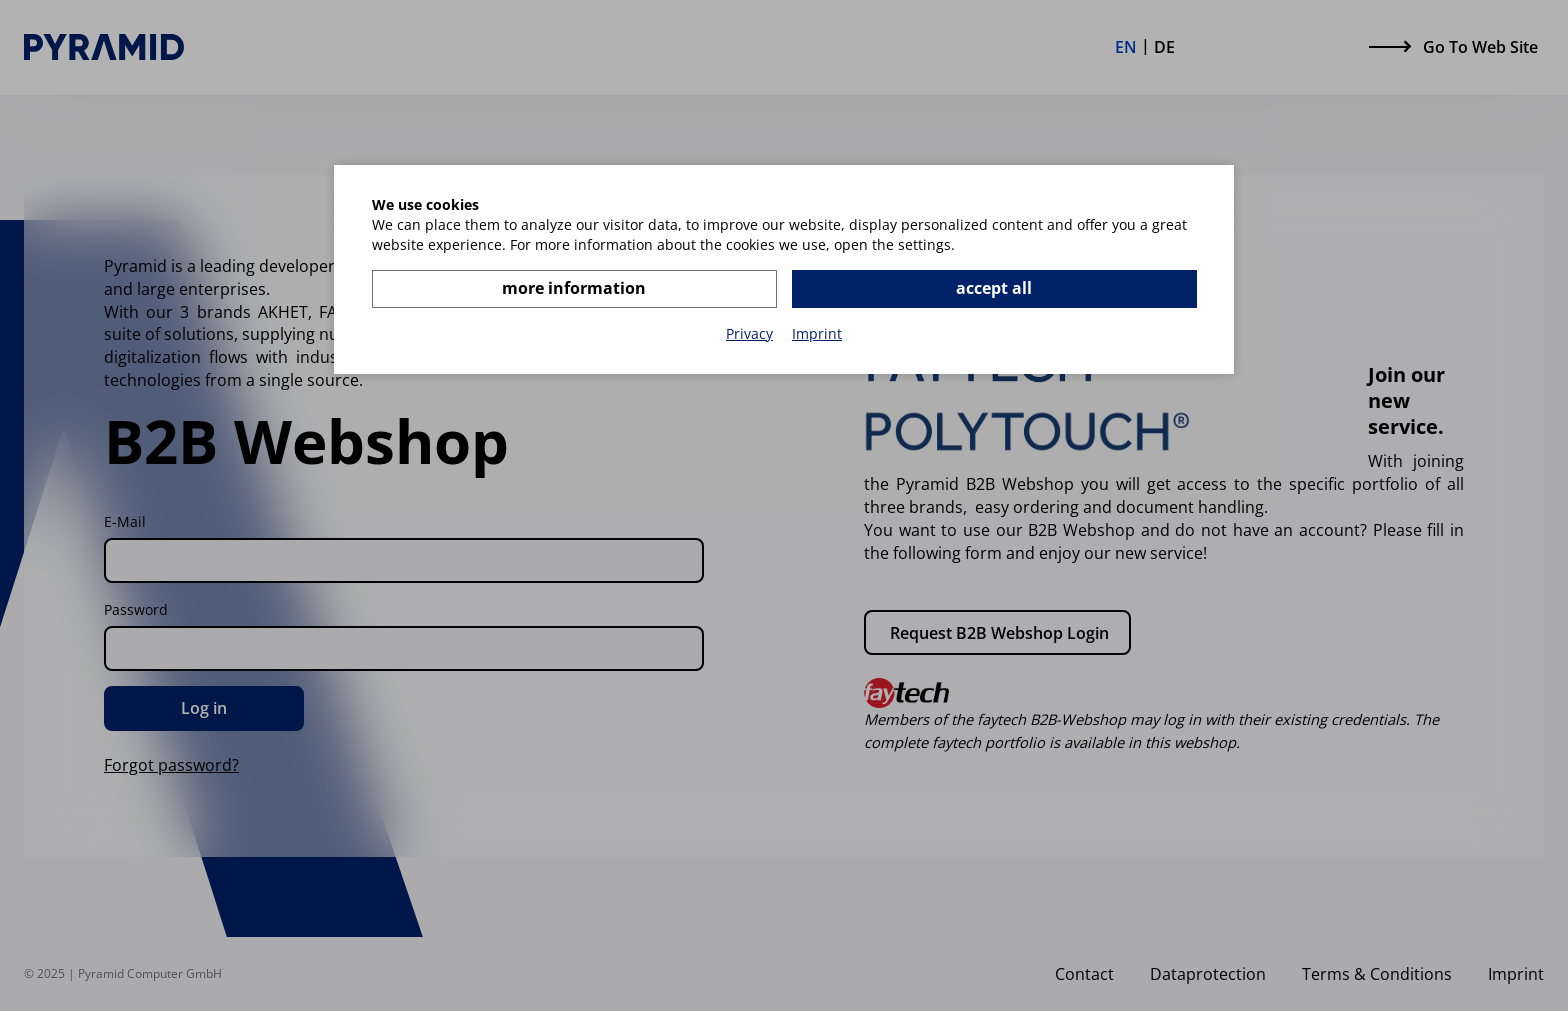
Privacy (749, 333)
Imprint (817, 333)
